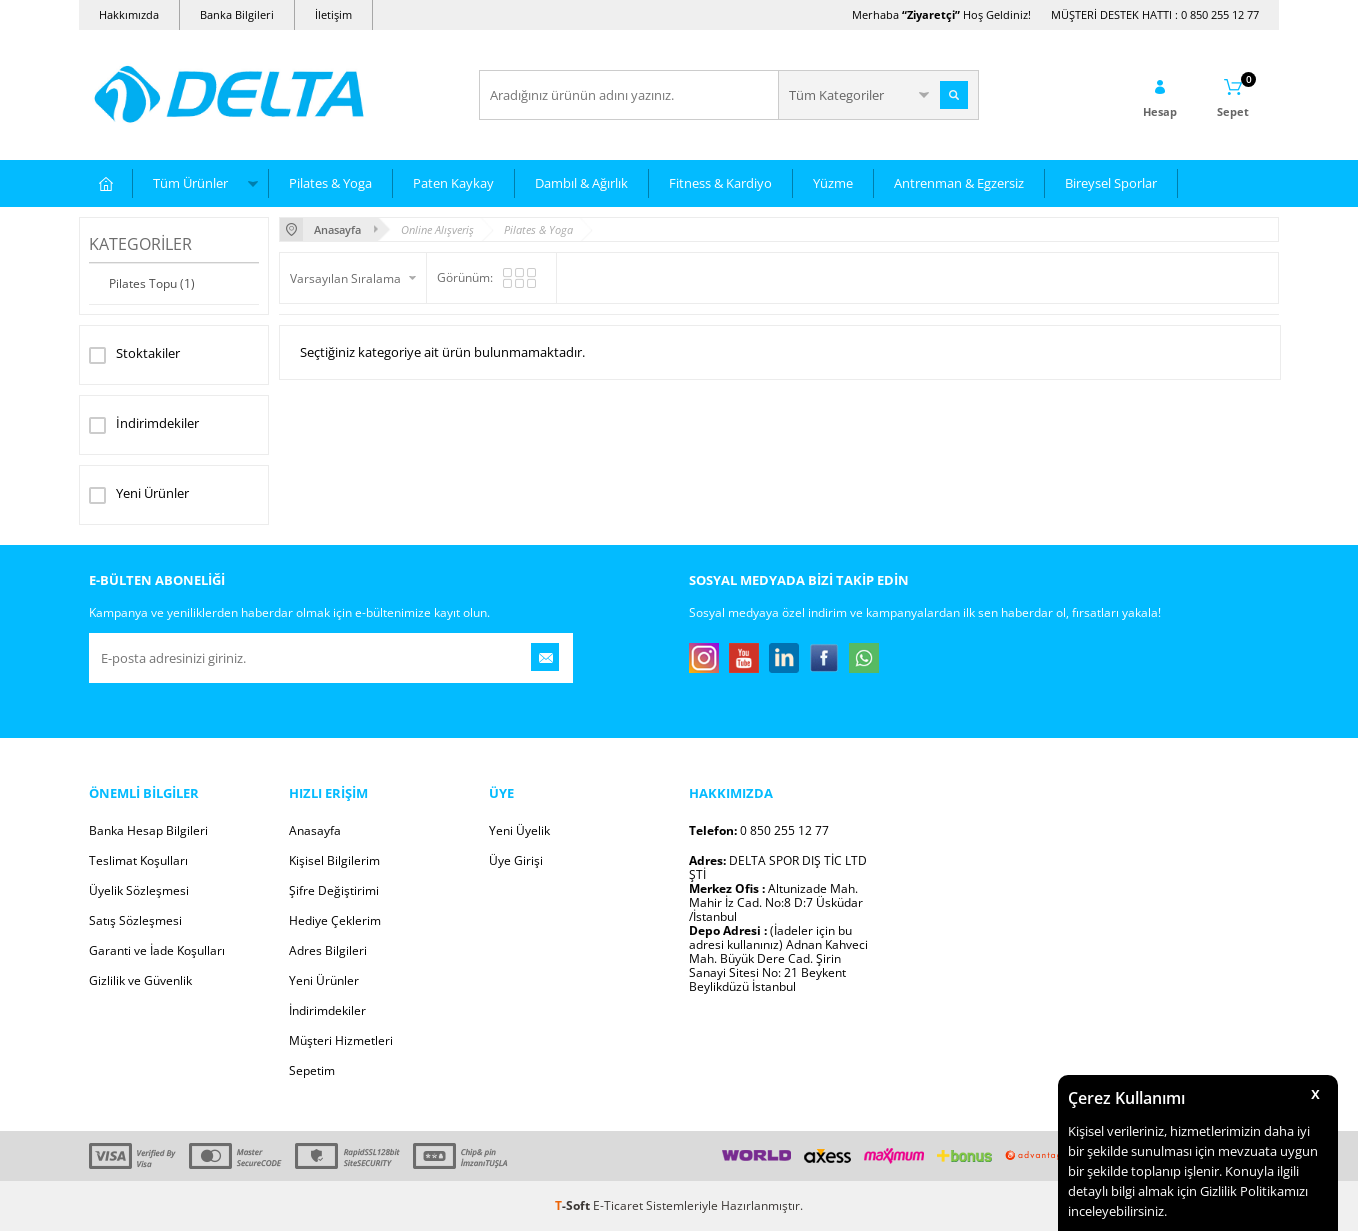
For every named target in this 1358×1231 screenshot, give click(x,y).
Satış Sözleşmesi (135, 920)
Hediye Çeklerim (335, 920)
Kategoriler (140, 244)
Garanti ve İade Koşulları (157, 950)
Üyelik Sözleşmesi (139, 890)
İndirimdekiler (144, 425)
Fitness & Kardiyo (720, 183)
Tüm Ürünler (190, 183)
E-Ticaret (618, 1205)
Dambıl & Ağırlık (581, 183)
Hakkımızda (129, 14)
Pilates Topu (152, 283)
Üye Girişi (516, 860)
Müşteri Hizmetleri (341, 1040)
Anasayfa (315, 830)
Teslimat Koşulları (138, 860)
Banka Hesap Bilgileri (148, 830)
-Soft (574, 1205)
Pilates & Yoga (330, 183)
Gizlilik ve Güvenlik (140, 980)
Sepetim (312, 1070)
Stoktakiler (134, 355)
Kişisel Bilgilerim (334, 860)
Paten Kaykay (453, 183)
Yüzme (833, 183)
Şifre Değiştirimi (334, 890)
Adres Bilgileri (328, 950)
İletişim (333, 14)
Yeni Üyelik (519, 830)
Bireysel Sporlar (1111, 183)
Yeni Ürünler (139, 495)
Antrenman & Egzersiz (959, 183)
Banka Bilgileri (237, 14)
